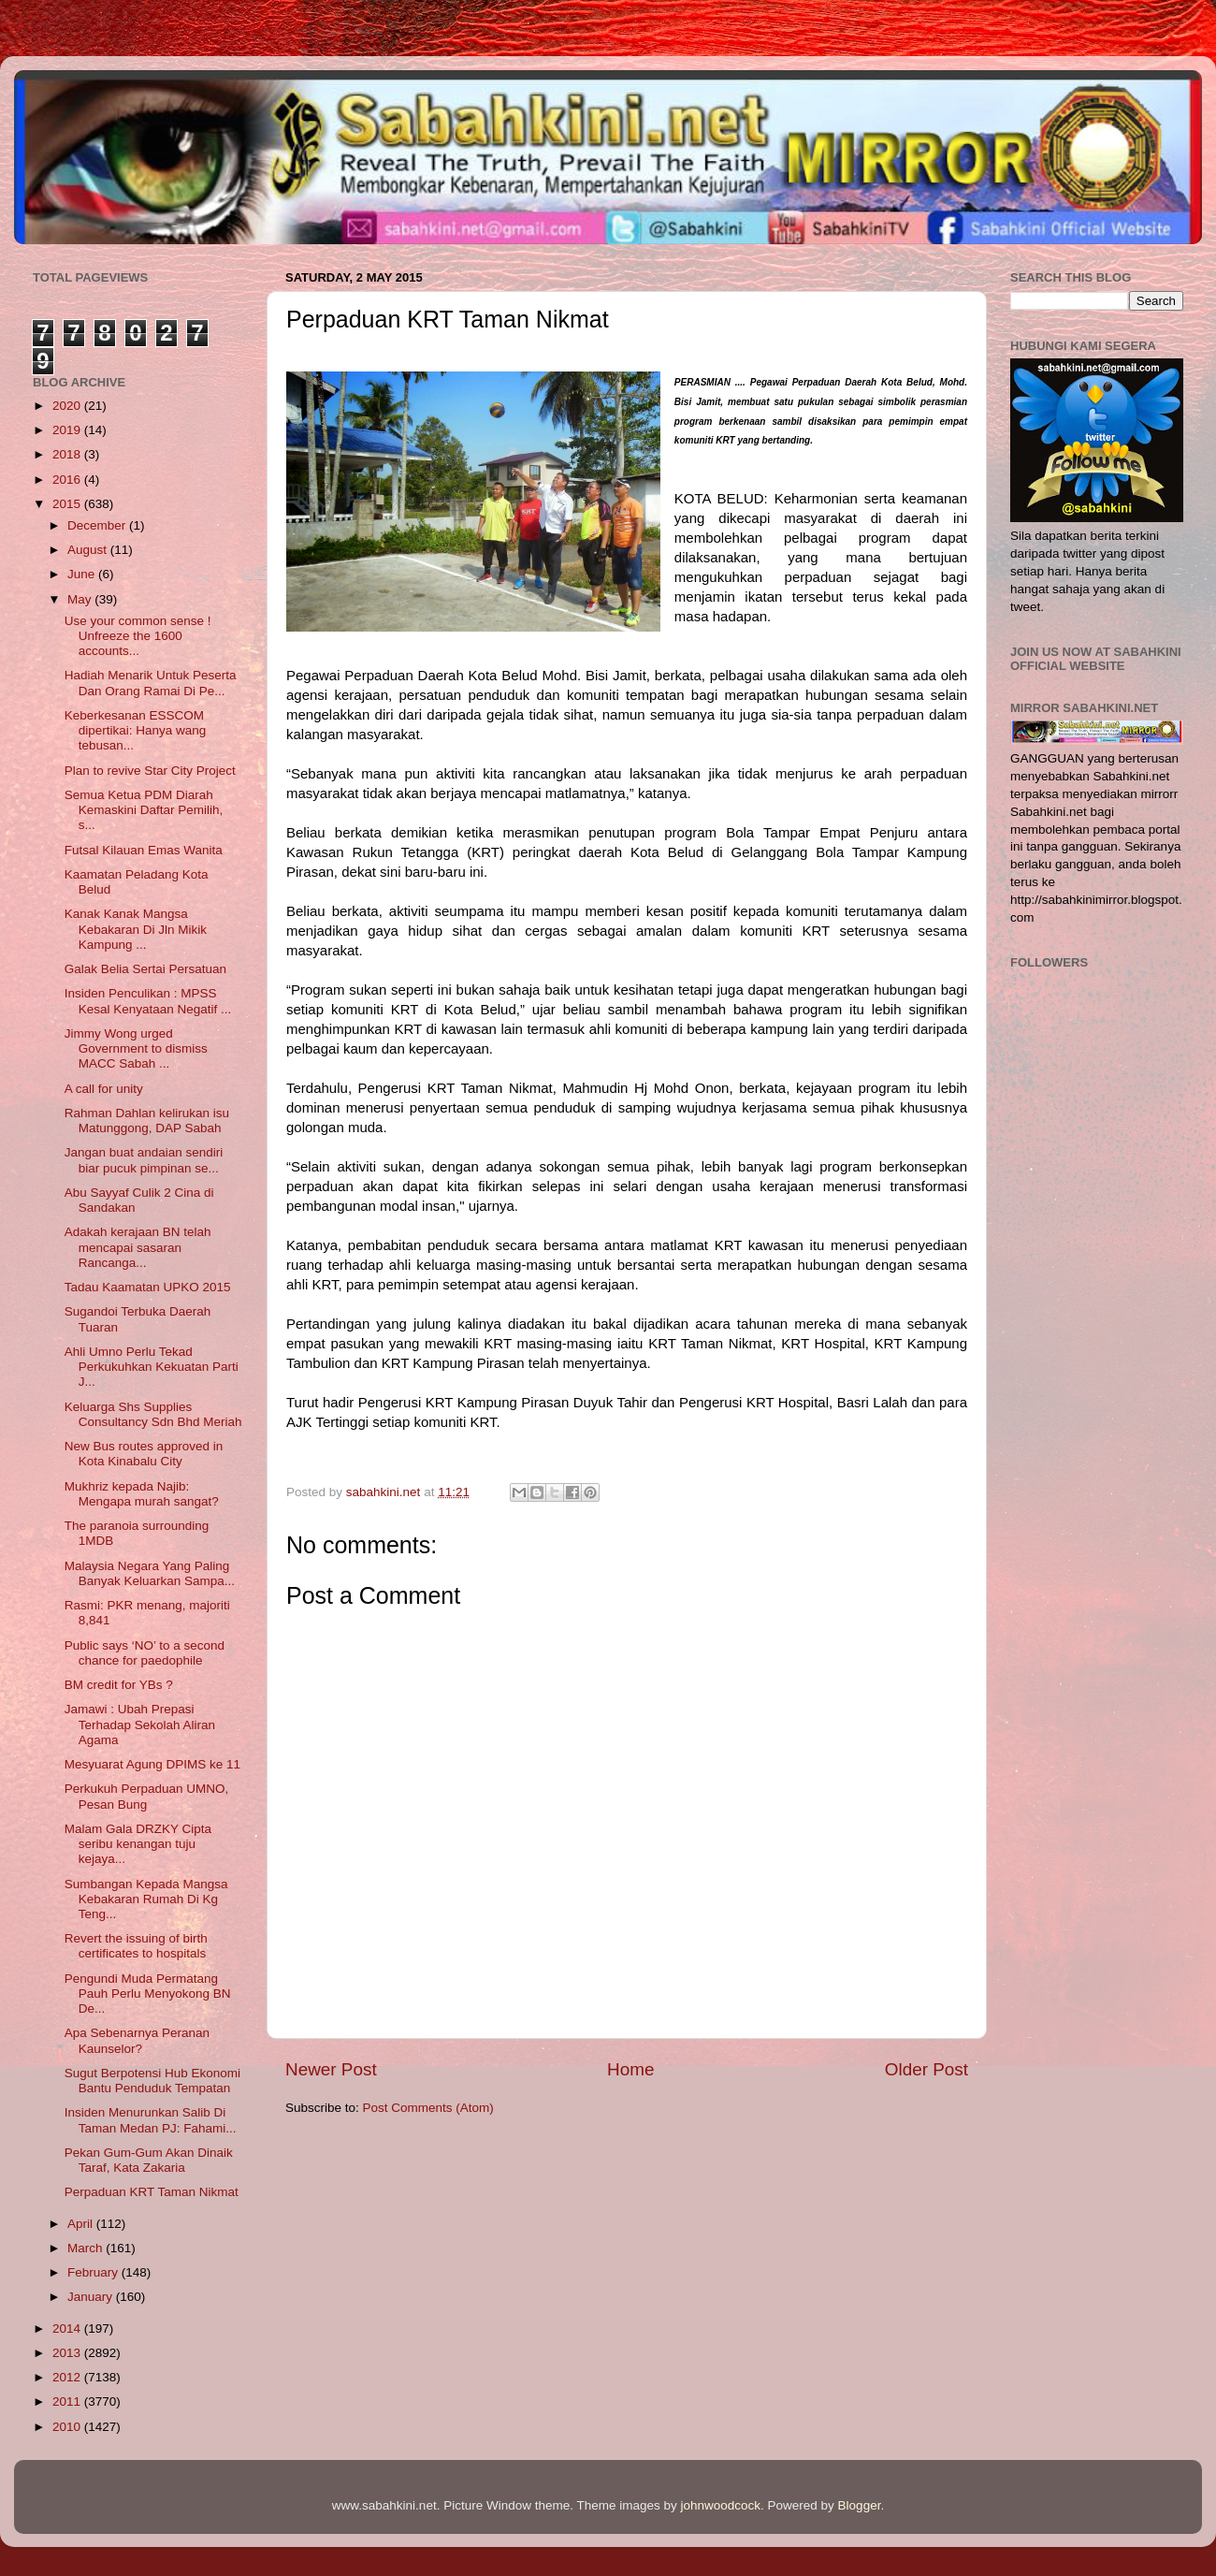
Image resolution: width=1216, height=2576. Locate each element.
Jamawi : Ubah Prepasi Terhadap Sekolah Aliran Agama (140, 1724)
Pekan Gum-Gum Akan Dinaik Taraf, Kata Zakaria (149, 2160)
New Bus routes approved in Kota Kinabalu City (144, 1453)
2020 (68, 406)
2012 (68, 2377)
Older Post (926, 2069)
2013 (68, 2353)
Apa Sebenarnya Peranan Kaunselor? (137, 2040)
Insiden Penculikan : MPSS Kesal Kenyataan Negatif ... (148, 1000)
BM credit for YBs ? (119, 1685)
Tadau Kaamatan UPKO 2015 (148, 1287)
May (80, 599)
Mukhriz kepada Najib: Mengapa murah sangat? (142, 1493)
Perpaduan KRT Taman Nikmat (152, 2192)
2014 (68, 2328)
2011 (68, 2401)
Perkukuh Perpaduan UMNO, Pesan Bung (147, 1796)
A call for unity (104, 1089)
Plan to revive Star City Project (150, 771)
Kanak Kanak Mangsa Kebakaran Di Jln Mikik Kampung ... (136, 929)
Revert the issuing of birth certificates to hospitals (136, 1945)
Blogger (859, 2505)
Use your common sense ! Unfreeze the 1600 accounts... (138, 636)
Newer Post (331, 2069)
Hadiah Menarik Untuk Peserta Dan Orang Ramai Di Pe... (151, 682)
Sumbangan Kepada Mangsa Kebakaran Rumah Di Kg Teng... (146, 1899)
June (82, 574)
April (81, 2224)
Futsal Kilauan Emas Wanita (144, 850)
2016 (68, 480)
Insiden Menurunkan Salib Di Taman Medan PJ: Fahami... (151, 2119)
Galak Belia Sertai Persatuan (145, 969)
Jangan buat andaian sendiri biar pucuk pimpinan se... (144, 1159)
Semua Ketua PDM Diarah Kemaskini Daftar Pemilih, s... (144, 810)
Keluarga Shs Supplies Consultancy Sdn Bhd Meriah (153, 1414)
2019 (68, 430)
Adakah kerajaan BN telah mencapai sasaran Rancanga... (138, 1247)
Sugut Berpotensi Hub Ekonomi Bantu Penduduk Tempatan (152, 2080)
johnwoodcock (721, 2505)
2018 (68, 454)
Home (630, 2069)
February (94, 2272)
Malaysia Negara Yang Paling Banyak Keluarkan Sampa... (150, 1573)
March (86, 2248)
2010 (68, 2427)
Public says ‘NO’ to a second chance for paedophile (144, 1652)
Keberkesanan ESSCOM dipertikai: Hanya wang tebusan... (136, 730)
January (91, 2297)
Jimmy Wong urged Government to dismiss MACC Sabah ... (136, 1048)
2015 (68, 504)
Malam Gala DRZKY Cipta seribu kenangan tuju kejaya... (138, 1844)
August (88, 550)
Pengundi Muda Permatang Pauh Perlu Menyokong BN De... (148, 1994)
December (98, 525)
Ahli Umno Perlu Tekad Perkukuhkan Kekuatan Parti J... (152, 1367)
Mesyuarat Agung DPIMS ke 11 (152, 1764)
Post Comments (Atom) (428, 2108)
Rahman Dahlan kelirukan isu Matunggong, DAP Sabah (147, 1120)
